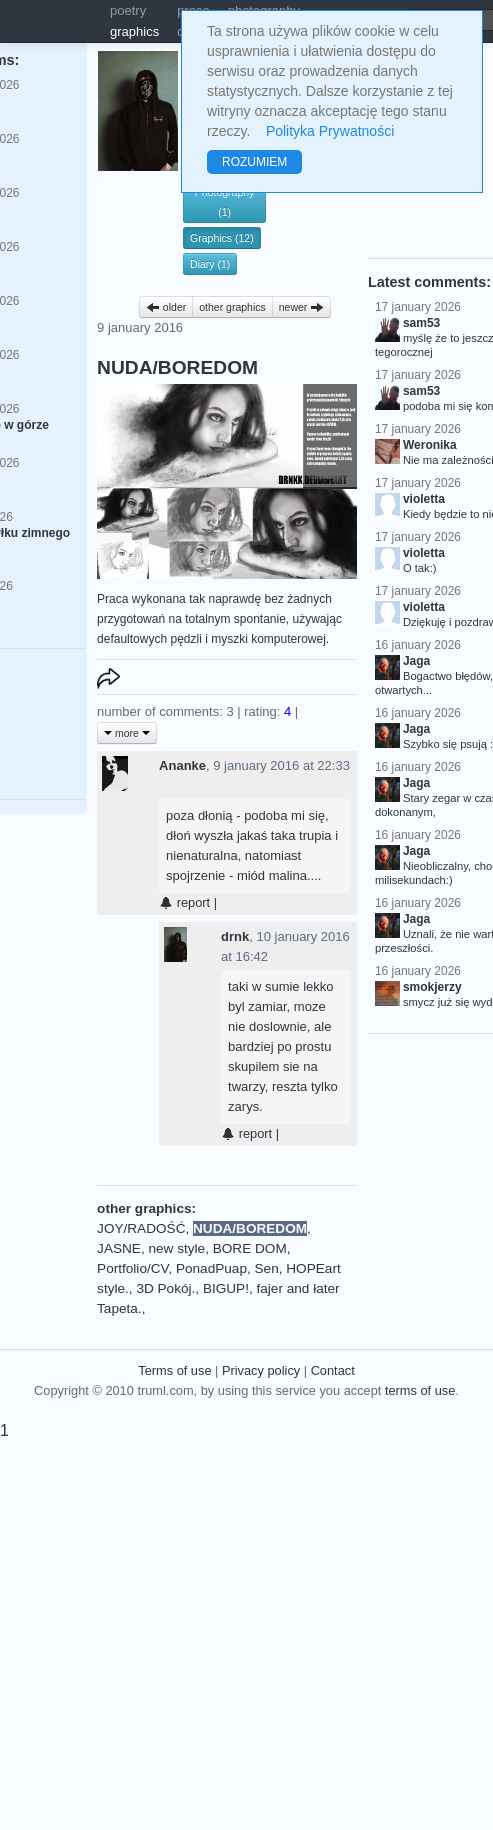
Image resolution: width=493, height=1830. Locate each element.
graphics (134, 31)
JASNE (119, 1248)
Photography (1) (225, 202)
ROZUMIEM (254, 162)
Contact (333, 1370)
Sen (267, 1268)
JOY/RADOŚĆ (141, 1228)
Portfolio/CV (132, 1268)
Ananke (182, 765)
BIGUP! (226, 1288)
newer (302, 307)
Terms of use (174, 1370)
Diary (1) (210, 264)
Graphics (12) (222, 238)
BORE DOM (250, 1248)
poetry (128, 10)
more (127, 733)
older (166, 307)
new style (176, 1248)
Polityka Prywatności (330, 131)
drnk (235, 936)
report (184, 902)
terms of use (420, 1390)
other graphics (232, 307)
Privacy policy (261, 1370)
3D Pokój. (165, 1288)
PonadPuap (211, 1268)
